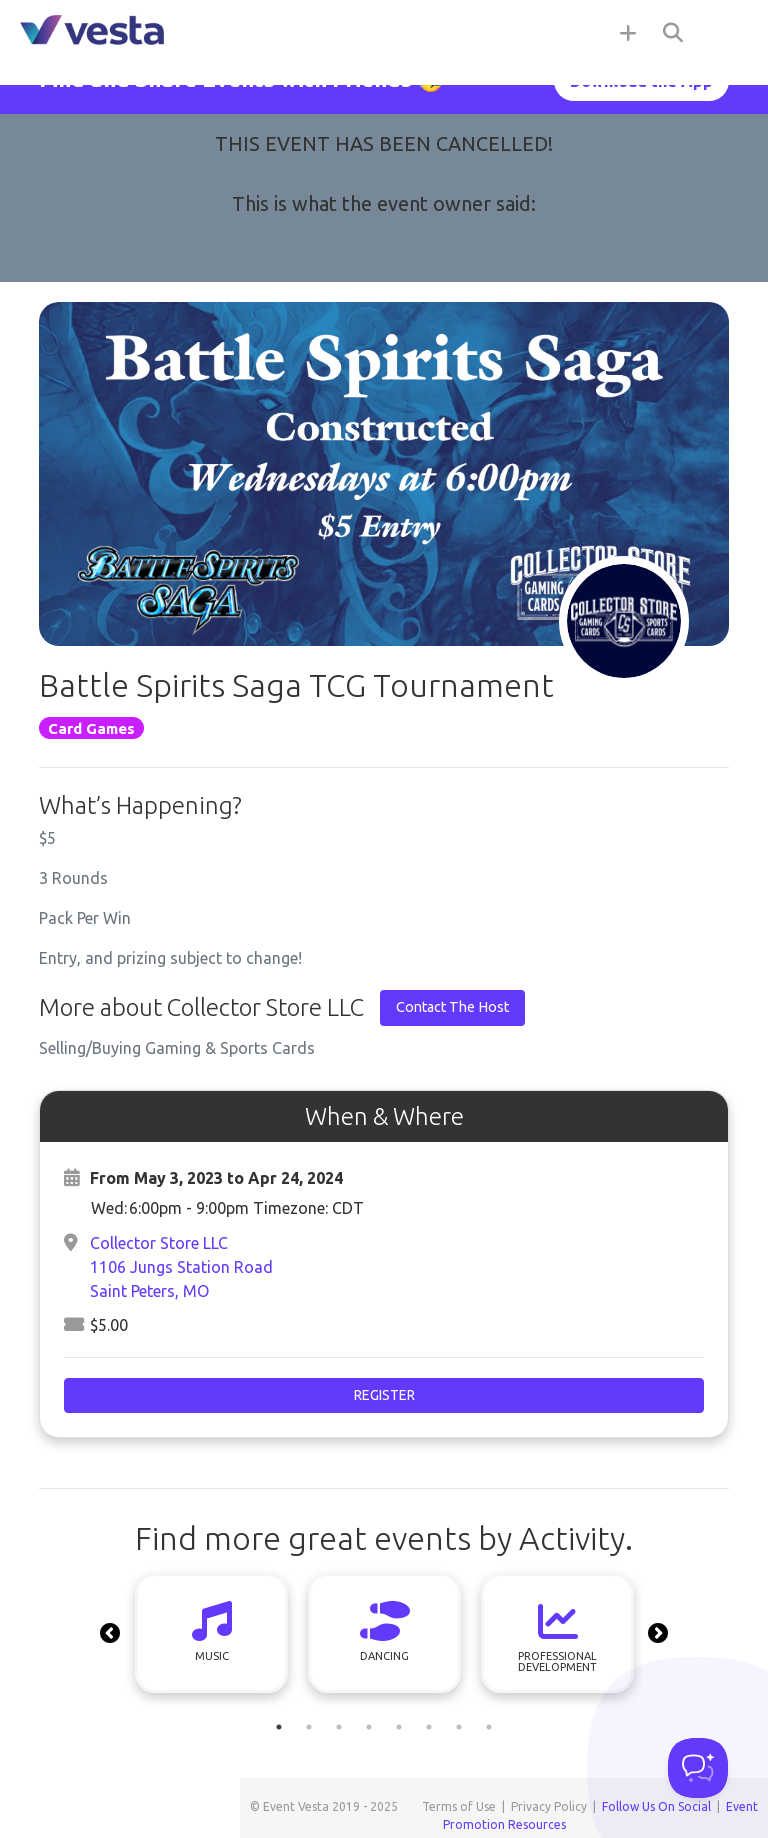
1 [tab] (279, 1727)
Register (384, 1395)
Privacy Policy (549, 1806)
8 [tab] (489, 1727)
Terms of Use (459, 1806)
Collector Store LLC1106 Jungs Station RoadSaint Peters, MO (181, 1267)
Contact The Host (452, 1007)
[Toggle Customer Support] (698, 1768)
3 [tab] (339, 1727)
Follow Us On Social (656, 1806)
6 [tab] (429, 1727)
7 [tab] (459, 1727)
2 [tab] (309, 1727)
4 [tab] (369, 1727)
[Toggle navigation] (728, 32)
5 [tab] (399, 1727)
